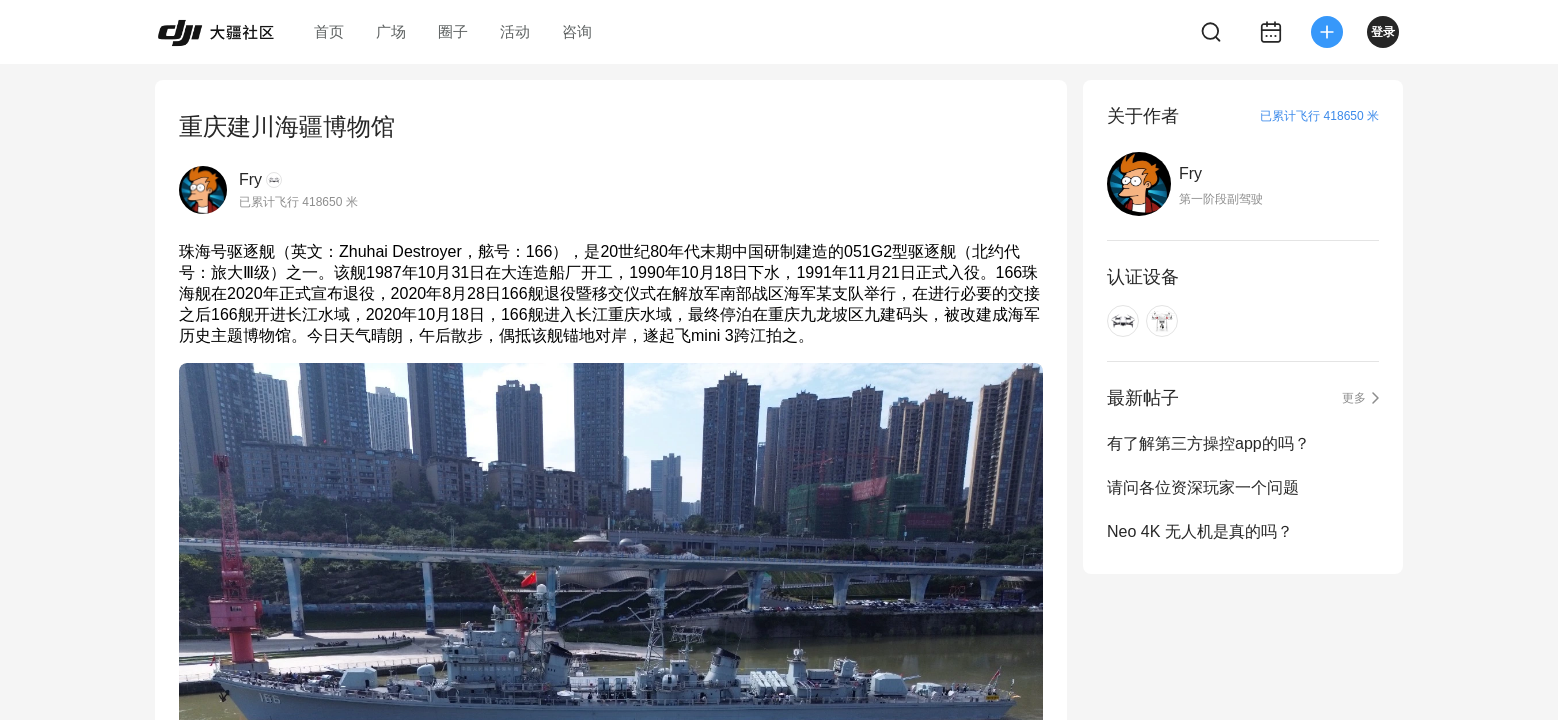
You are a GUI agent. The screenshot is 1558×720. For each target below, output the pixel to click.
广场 (391, 31)
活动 (515, 31)
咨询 (577, 31)
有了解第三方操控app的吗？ (1208, 443)
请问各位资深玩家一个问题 (1203, 487)
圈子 (453, 31)
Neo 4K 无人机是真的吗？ (1200, 531)
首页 (329, 31)
